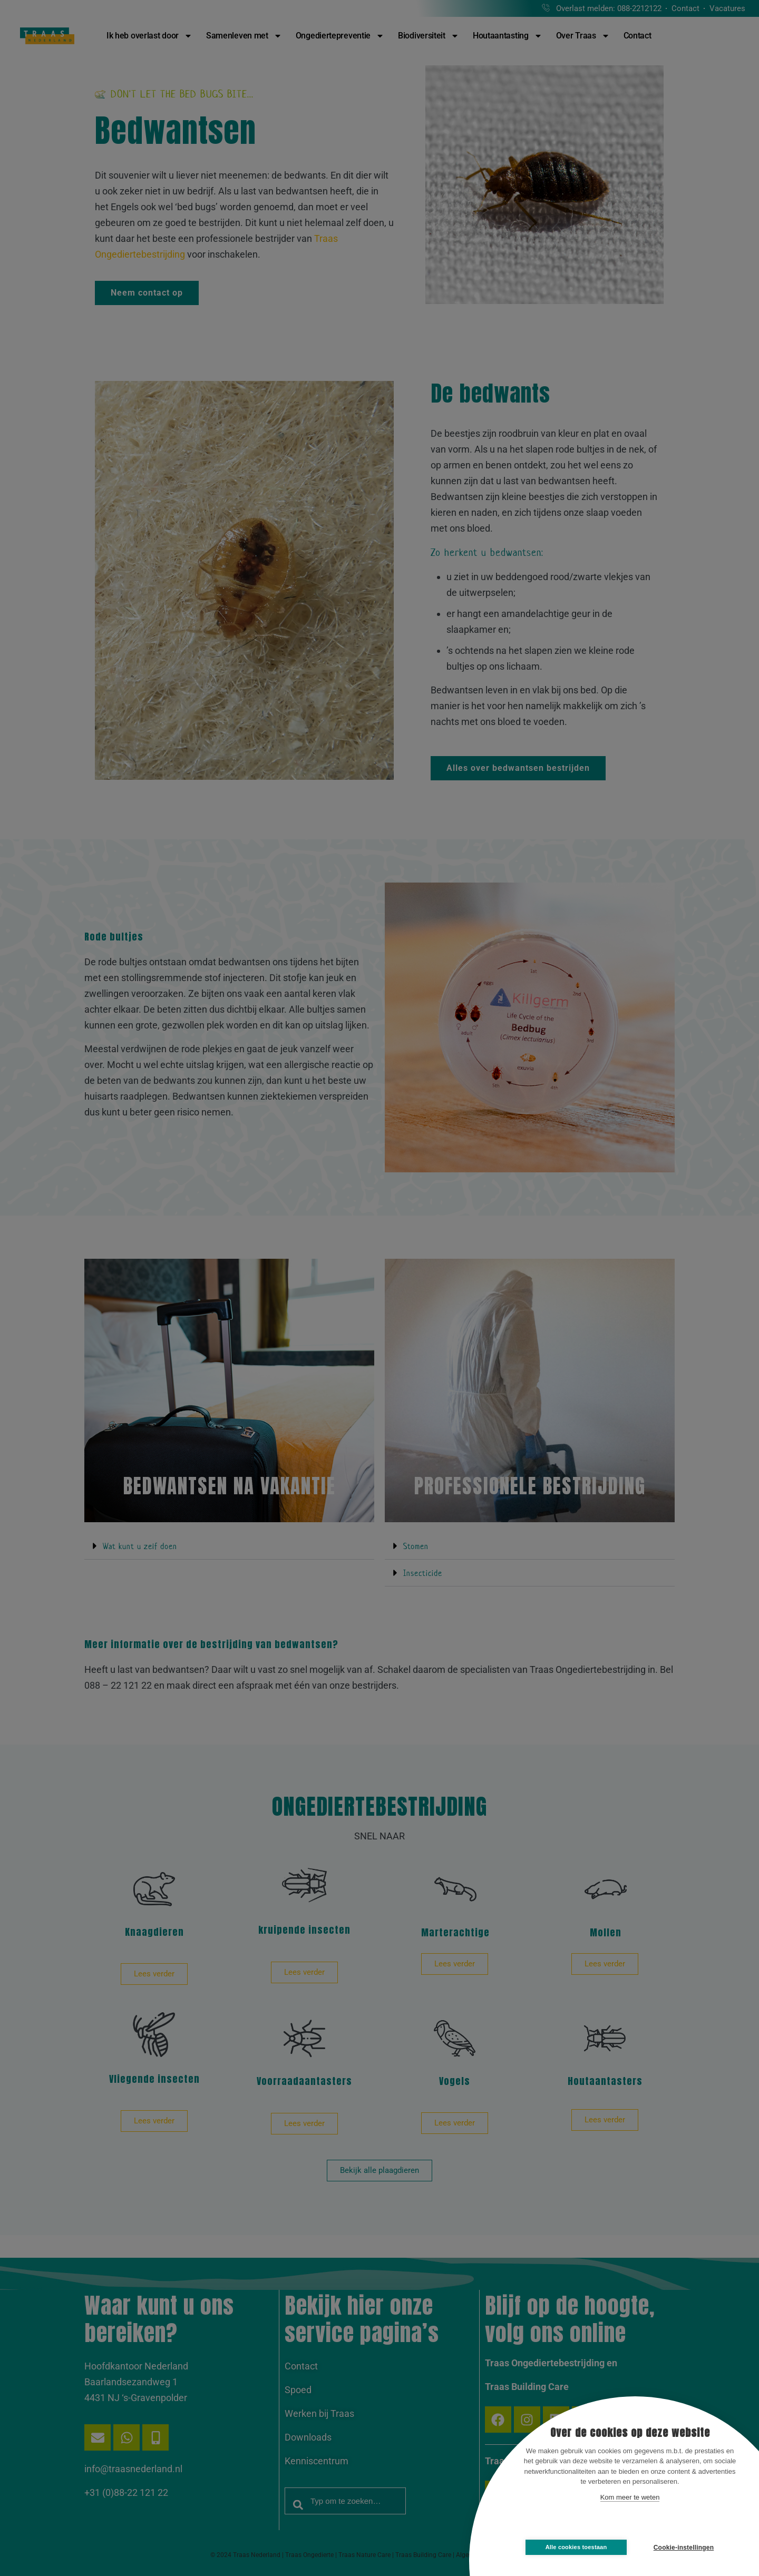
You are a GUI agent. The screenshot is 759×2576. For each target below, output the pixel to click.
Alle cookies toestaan (576, 2547)
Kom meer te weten (630, 2497)
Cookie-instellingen (684, 2547)
